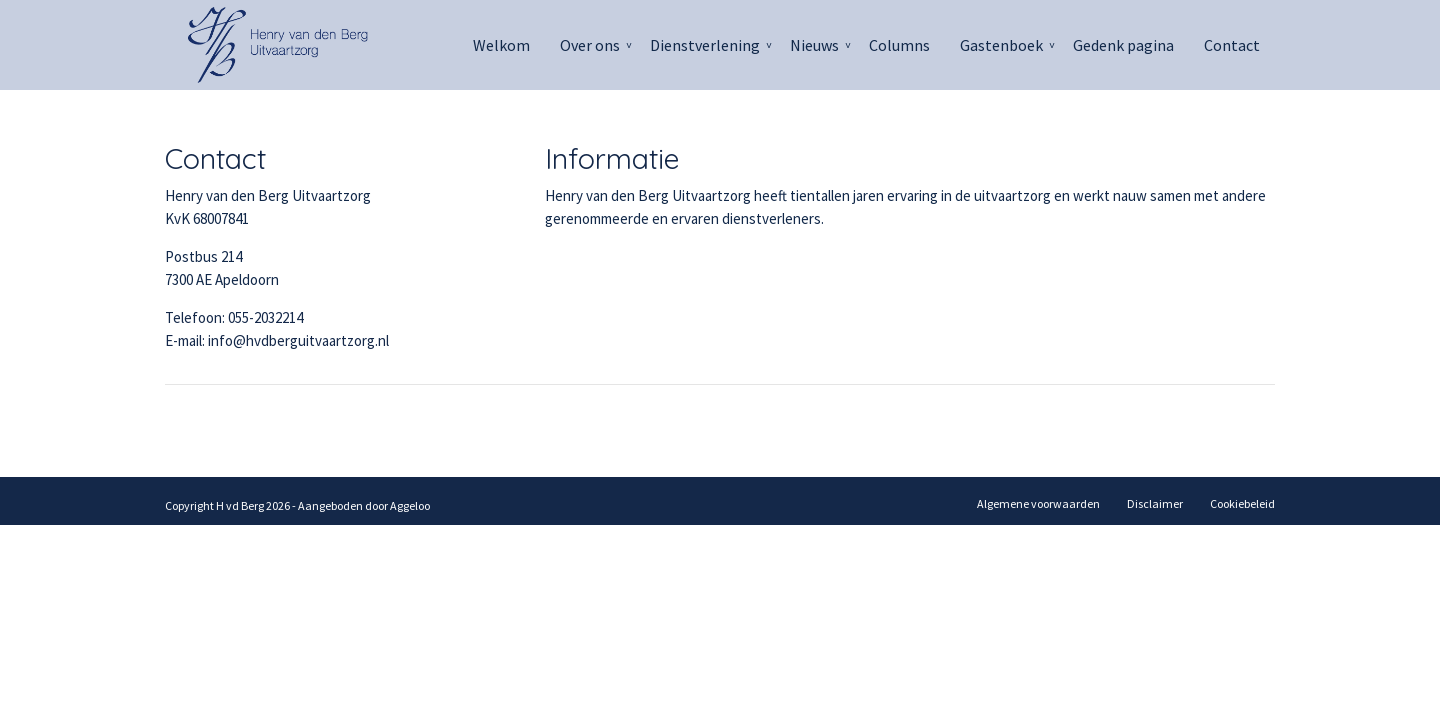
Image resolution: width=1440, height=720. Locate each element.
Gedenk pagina (1123, 45)
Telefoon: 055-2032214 (234, 317)
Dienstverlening (705, 45)
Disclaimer (1155, 503)
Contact (1232, 45)
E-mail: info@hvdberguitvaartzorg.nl (277, 340)
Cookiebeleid (1242, 503)
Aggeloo (410, 505)
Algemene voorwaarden (1038, 503)
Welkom (501, 45)
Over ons (590, 45)
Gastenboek (1001, 45)
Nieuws (814, 45)
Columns (899, 45)
